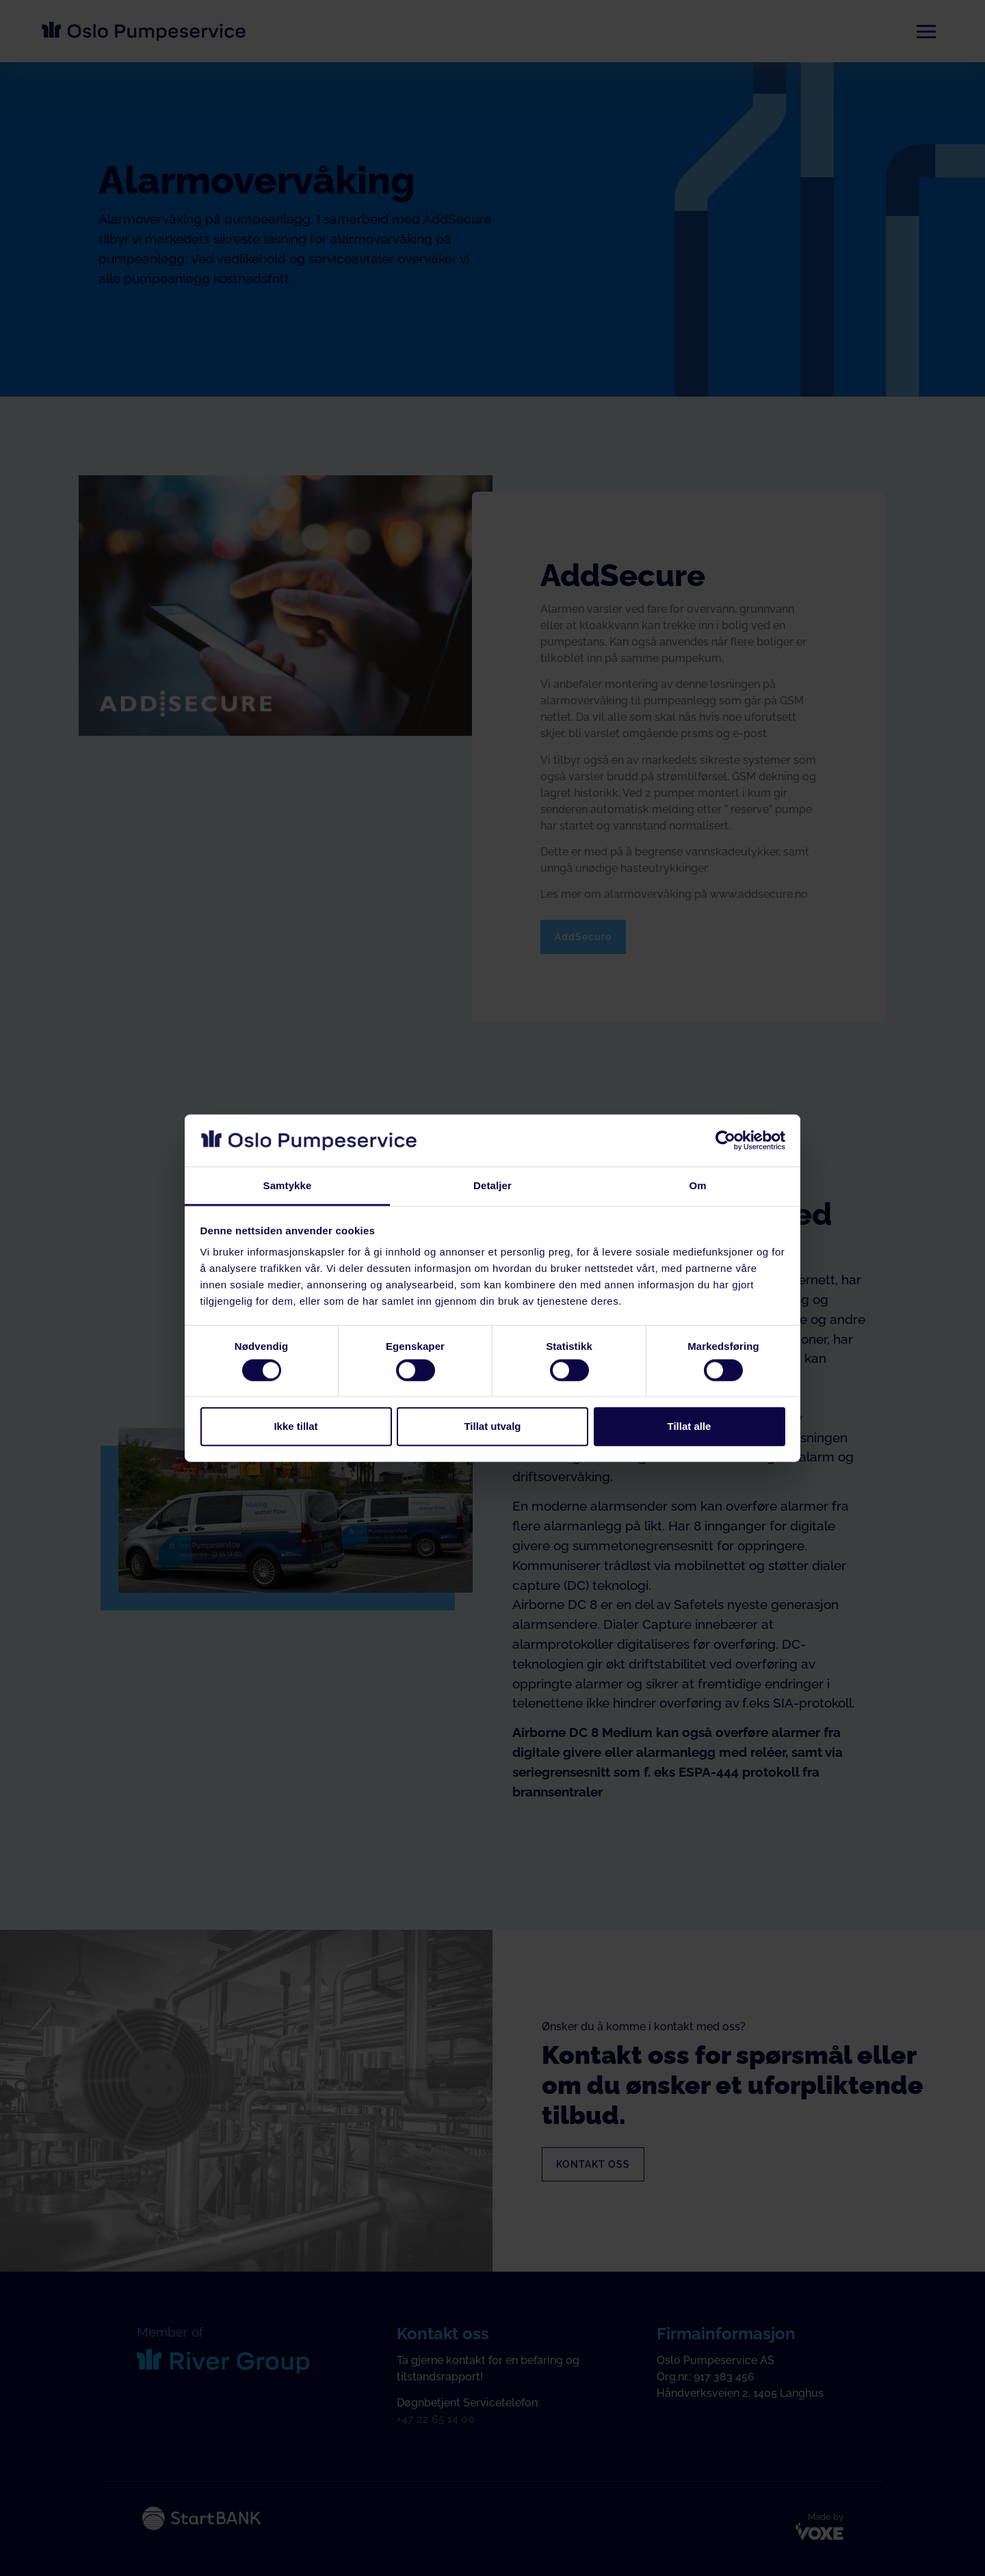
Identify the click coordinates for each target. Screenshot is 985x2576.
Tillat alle (689, 1426)
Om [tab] (697, 1185)
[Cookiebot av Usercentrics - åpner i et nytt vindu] (725, 1140)
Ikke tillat (295, 1426)
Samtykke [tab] (287, 1185)
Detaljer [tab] (492, 1185)
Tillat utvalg (492, 1426)
